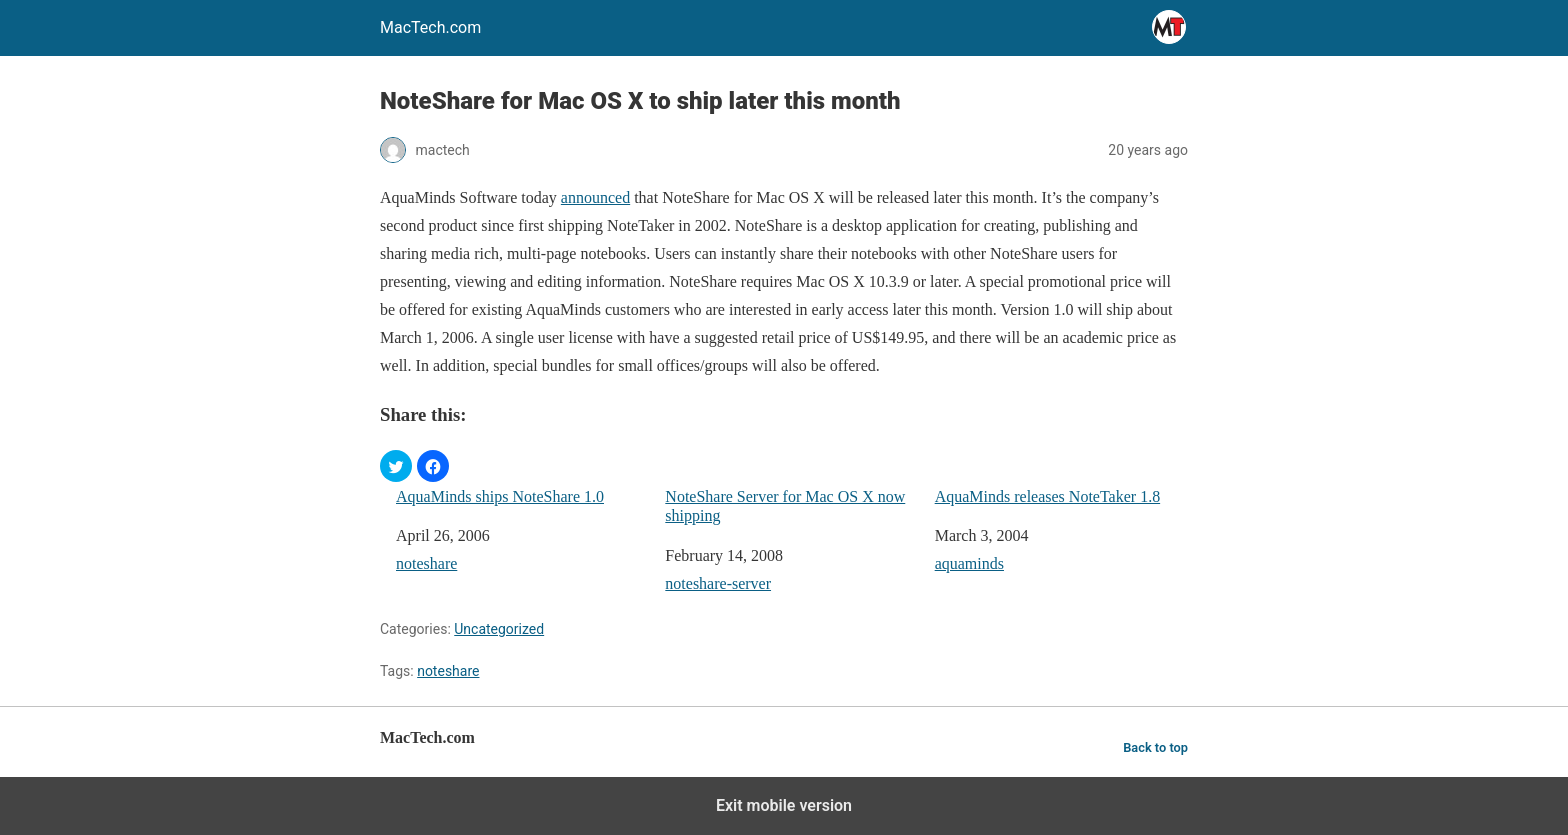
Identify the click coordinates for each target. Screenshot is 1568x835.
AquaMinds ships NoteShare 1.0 (500, 496)
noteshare (426, 563)
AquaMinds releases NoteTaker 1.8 (1047, 496)
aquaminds (969, 563)
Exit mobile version (784, 805)
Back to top (1155, 747)
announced (595, 197)
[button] (396, 466)
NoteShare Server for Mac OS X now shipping (785, 506)
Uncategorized (499, 629)
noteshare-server (718, 583)
